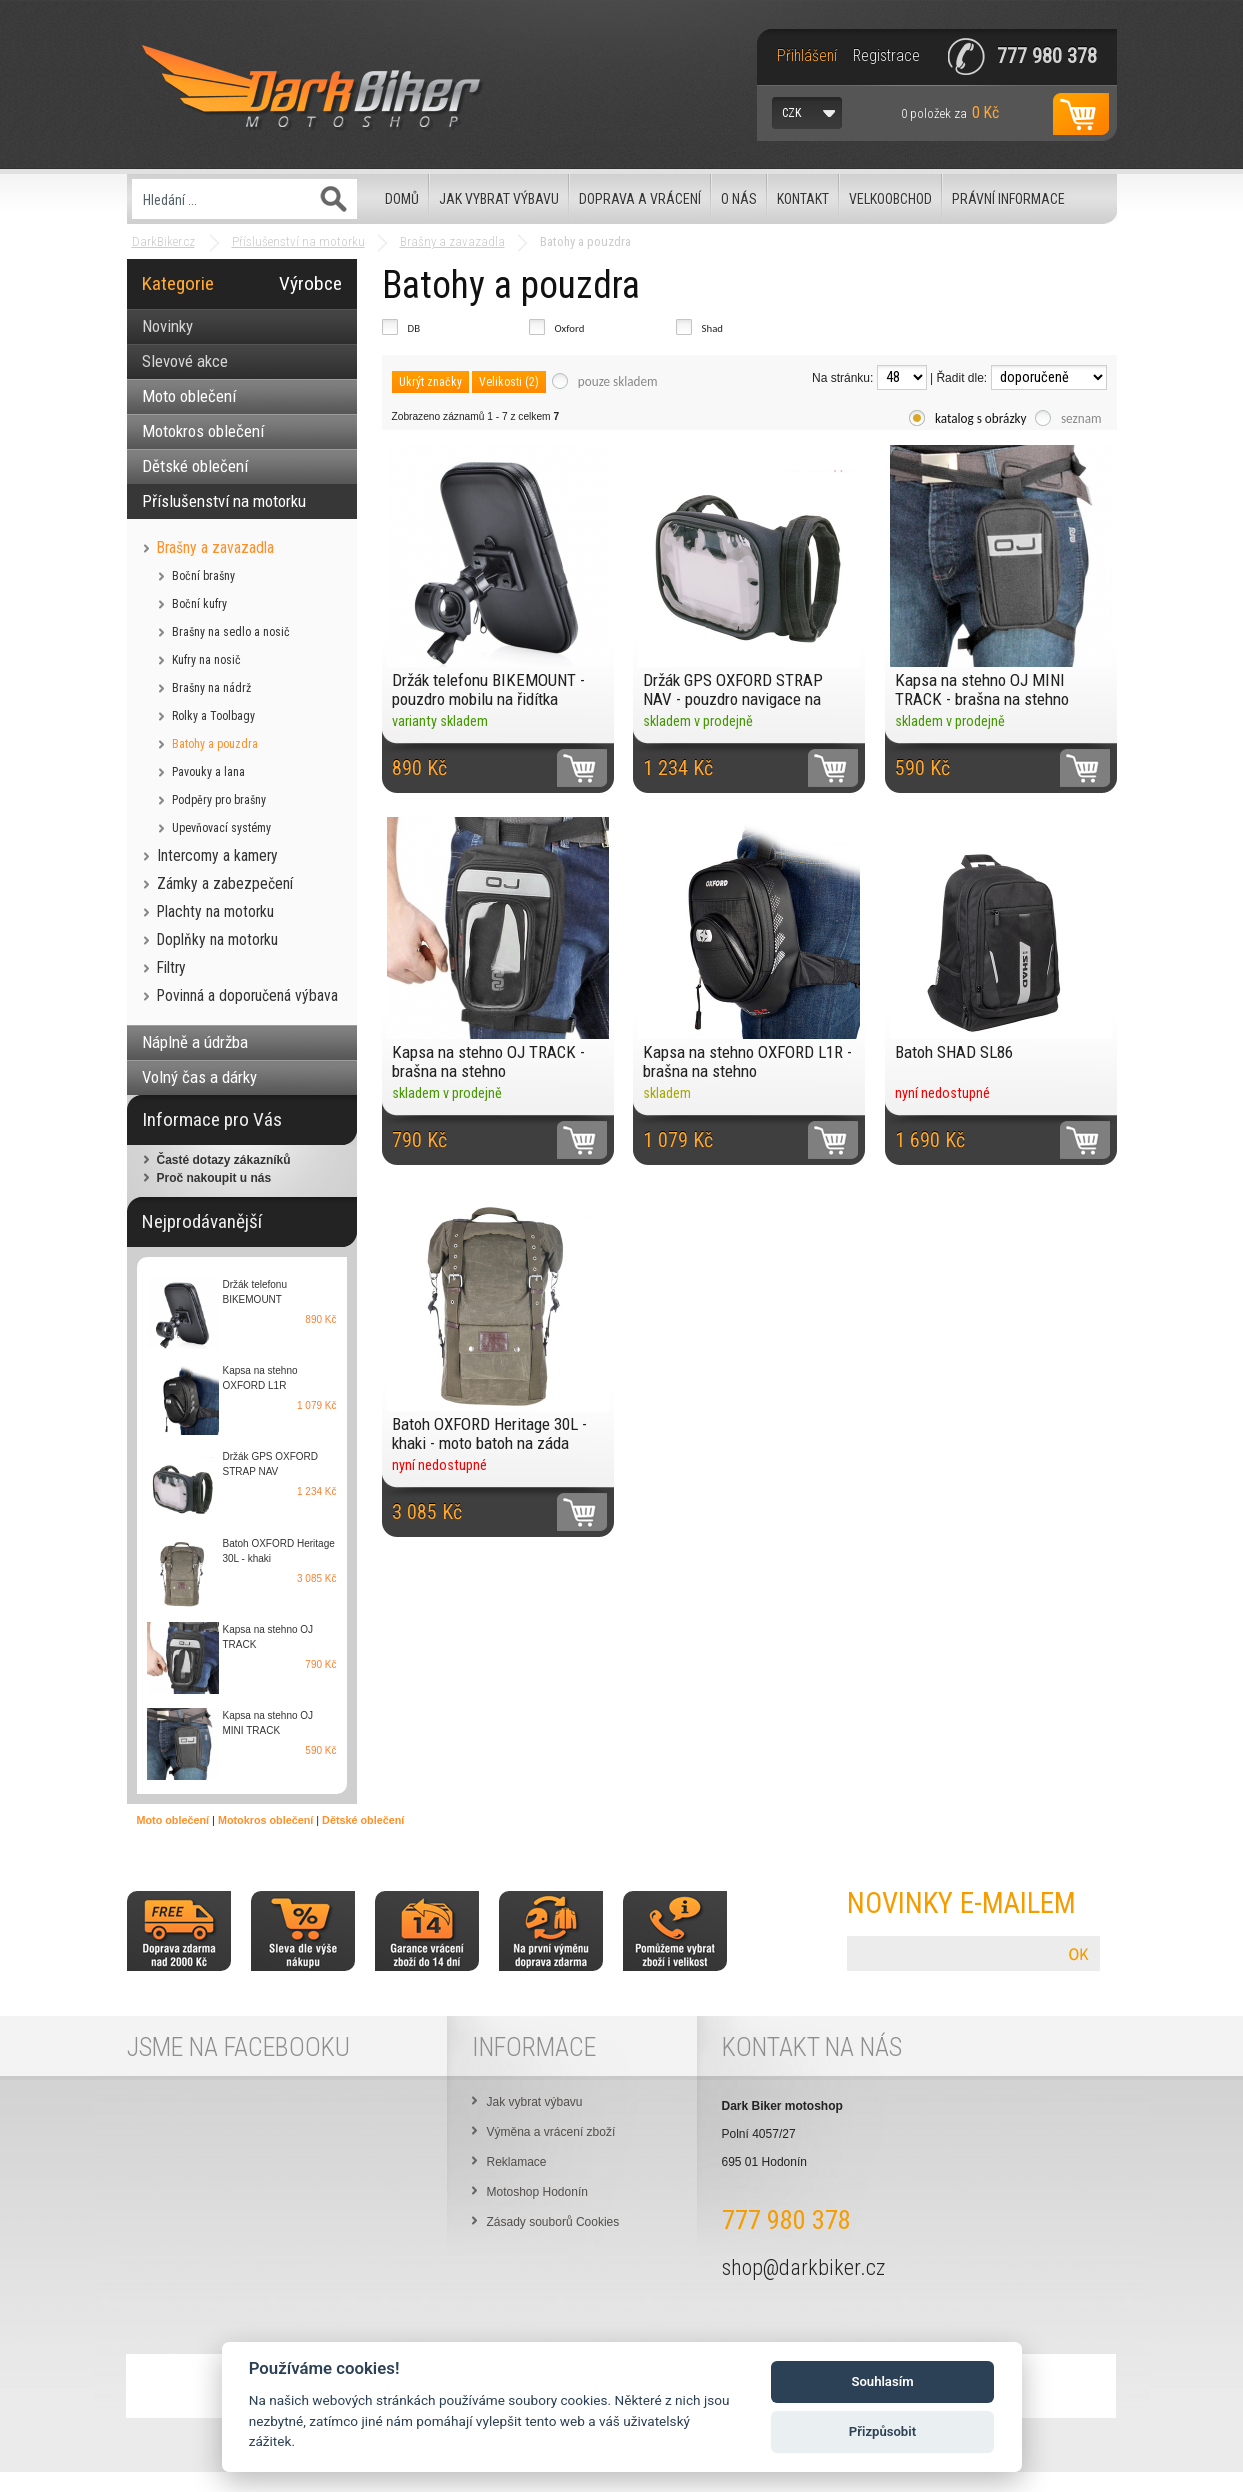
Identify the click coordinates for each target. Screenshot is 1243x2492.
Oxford (570, 328)
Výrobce (310, 283)
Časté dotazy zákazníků (224, 1160)
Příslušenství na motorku (298, 241)
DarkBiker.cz (163, 241)
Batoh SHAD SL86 (954, 1052)
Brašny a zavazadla (452, 241)
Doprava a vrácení (640, 199)
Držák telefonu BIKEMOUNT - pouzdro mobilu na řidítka (488, 689)
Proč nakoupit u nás (214, 1178)
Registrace (886, 56)
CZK (791, 113)
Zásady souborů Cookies (553, 2222)
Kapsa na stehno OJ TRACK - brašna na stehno (488, 1061)
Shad (712, 328)
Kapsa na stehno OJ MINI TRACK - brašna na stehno (982, 689)
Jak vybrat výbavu (499, 199)
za (950, 112)
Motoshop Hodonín (537, 2192)
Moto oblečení (173, 1820)
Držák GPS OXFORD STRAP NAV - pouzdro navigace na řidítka (733, 689)
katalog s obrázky (981, 418)
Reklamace (517, 2162)
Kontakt (803, 199)
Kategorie (178, 283)
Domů (402, 199)
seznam (1081, 418)
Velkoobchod (890, 199)
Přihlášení (807, 56)
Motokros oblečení (265, 1820)
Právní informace (1008, 199)
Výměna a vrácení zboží (551, 2132)
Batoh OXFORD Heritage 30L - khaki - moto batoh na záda (489, 1433)
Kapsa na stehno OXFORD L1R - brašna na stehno (747, 1061)
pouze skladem (618, 381)
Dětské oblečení (363, 1820)
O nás (739, 199)
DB (414, 328)
